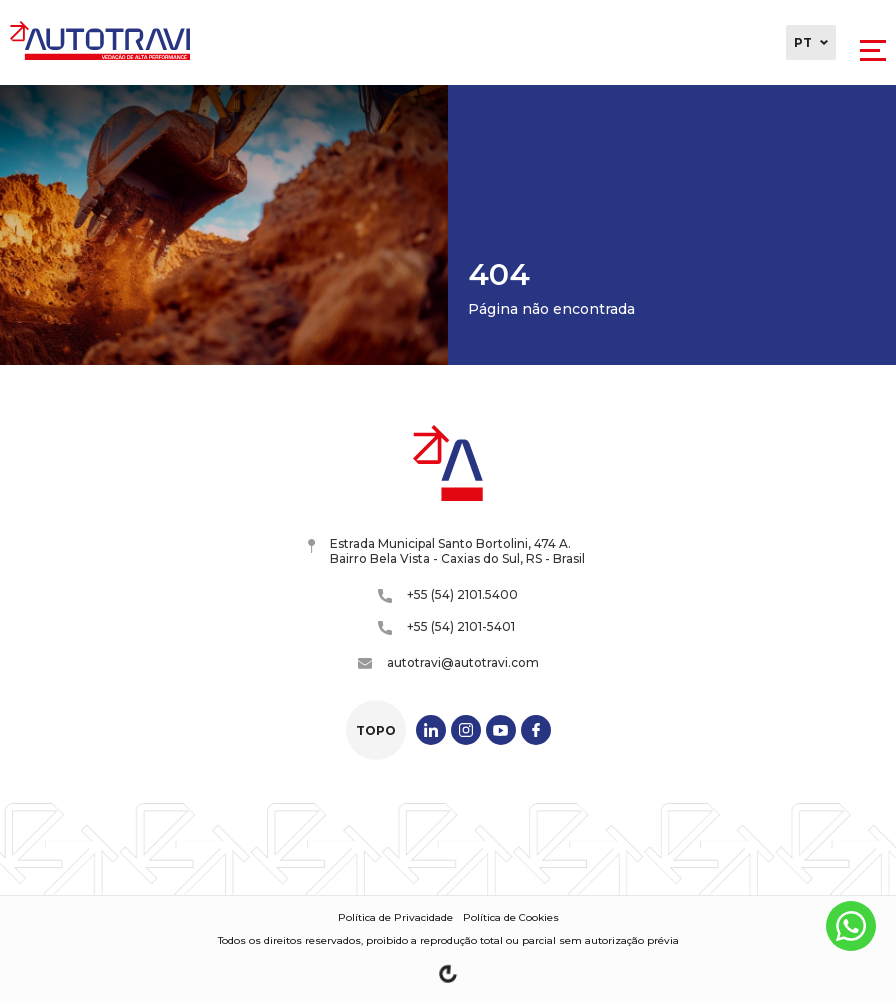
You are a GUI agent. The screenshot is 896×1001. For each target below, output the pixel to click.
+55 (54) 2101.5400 (448, 595)
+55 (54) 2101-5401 (446, 627)
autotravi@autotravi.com (448, 662)
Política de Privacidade (395, 917)
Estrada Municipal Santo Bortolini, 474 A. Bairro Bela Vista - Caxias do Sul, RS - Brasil (446, 551)
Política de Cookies (511, 917)
